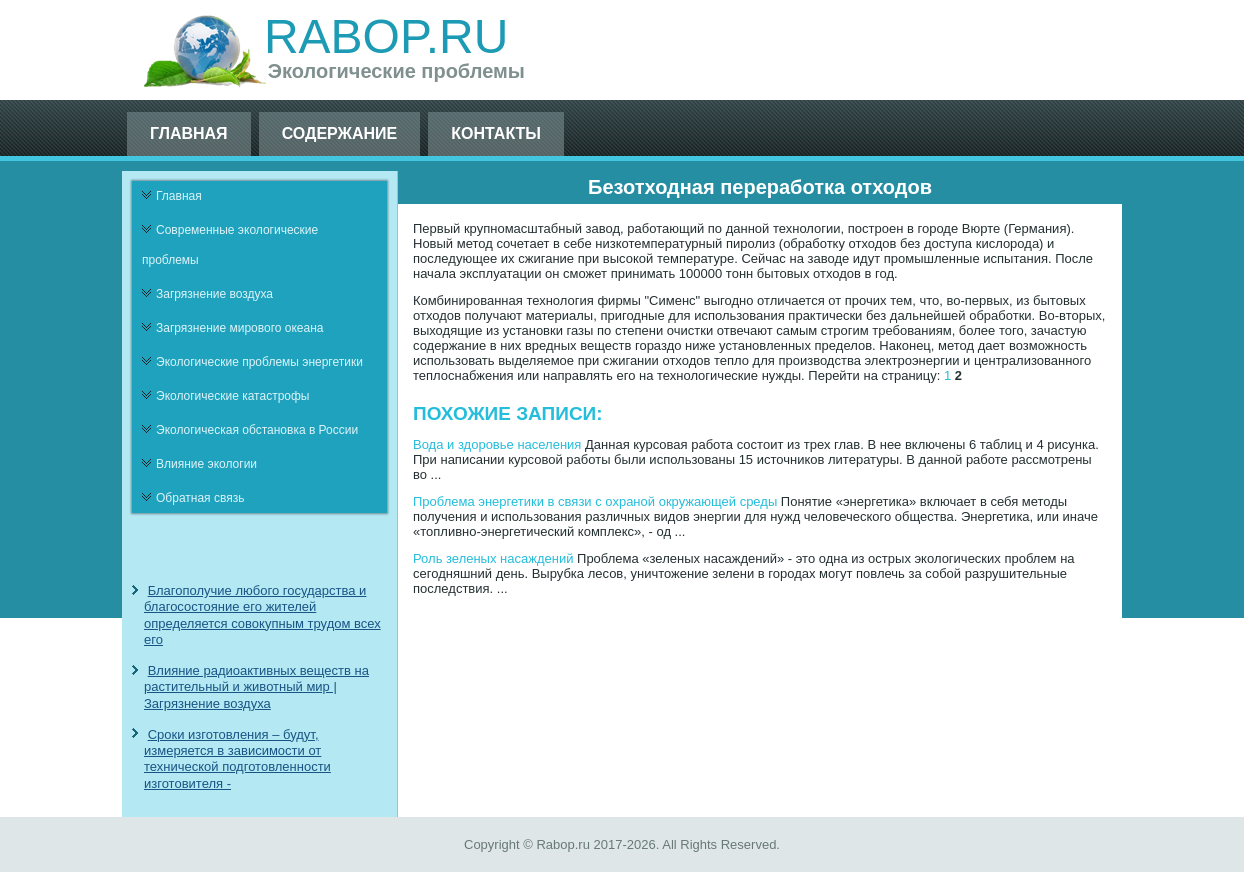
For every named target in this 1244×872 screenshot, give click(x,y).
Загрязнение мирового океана (240, 328)
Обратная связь (200, 498)
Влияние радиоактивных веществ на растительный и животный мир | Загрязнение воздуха (256, 687)
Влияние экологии (206, 464)
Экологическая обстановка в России (257, 430)
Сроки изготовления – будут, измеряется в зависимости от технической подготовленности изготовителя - (237, 759)
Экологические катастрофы (233, 396)
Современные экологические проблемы (230, 245)
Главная (189, 133)
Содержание (340, 133)
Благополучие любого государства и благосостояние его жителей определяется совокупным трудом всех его (262, 615)
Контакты (496, 133)
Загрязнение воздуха (214, 294)
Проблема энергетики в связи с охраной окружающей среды (595, 501)
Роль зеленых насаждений (493, 558)
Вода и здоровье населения (497, 444)
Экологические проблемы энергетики (259, 362)
